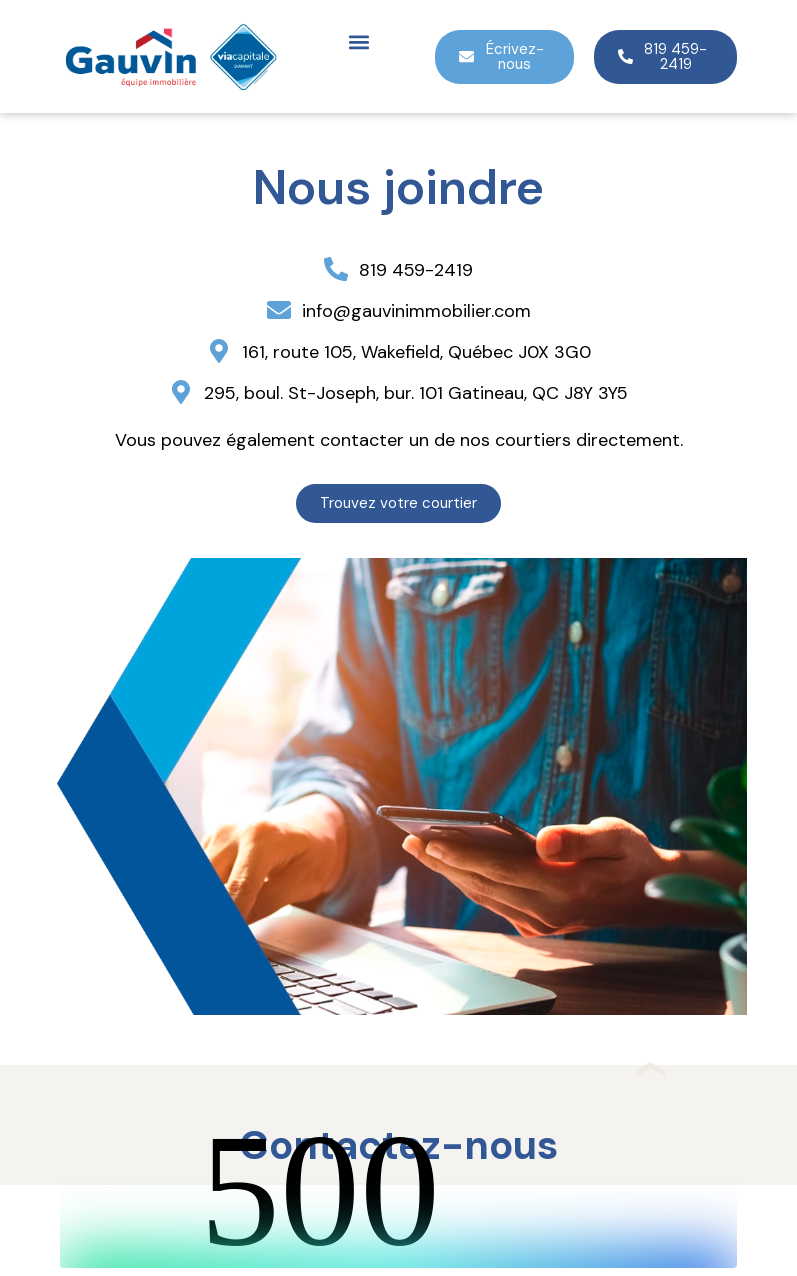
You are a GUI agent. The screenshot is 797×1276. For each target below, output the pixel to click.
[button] (358, 41)
